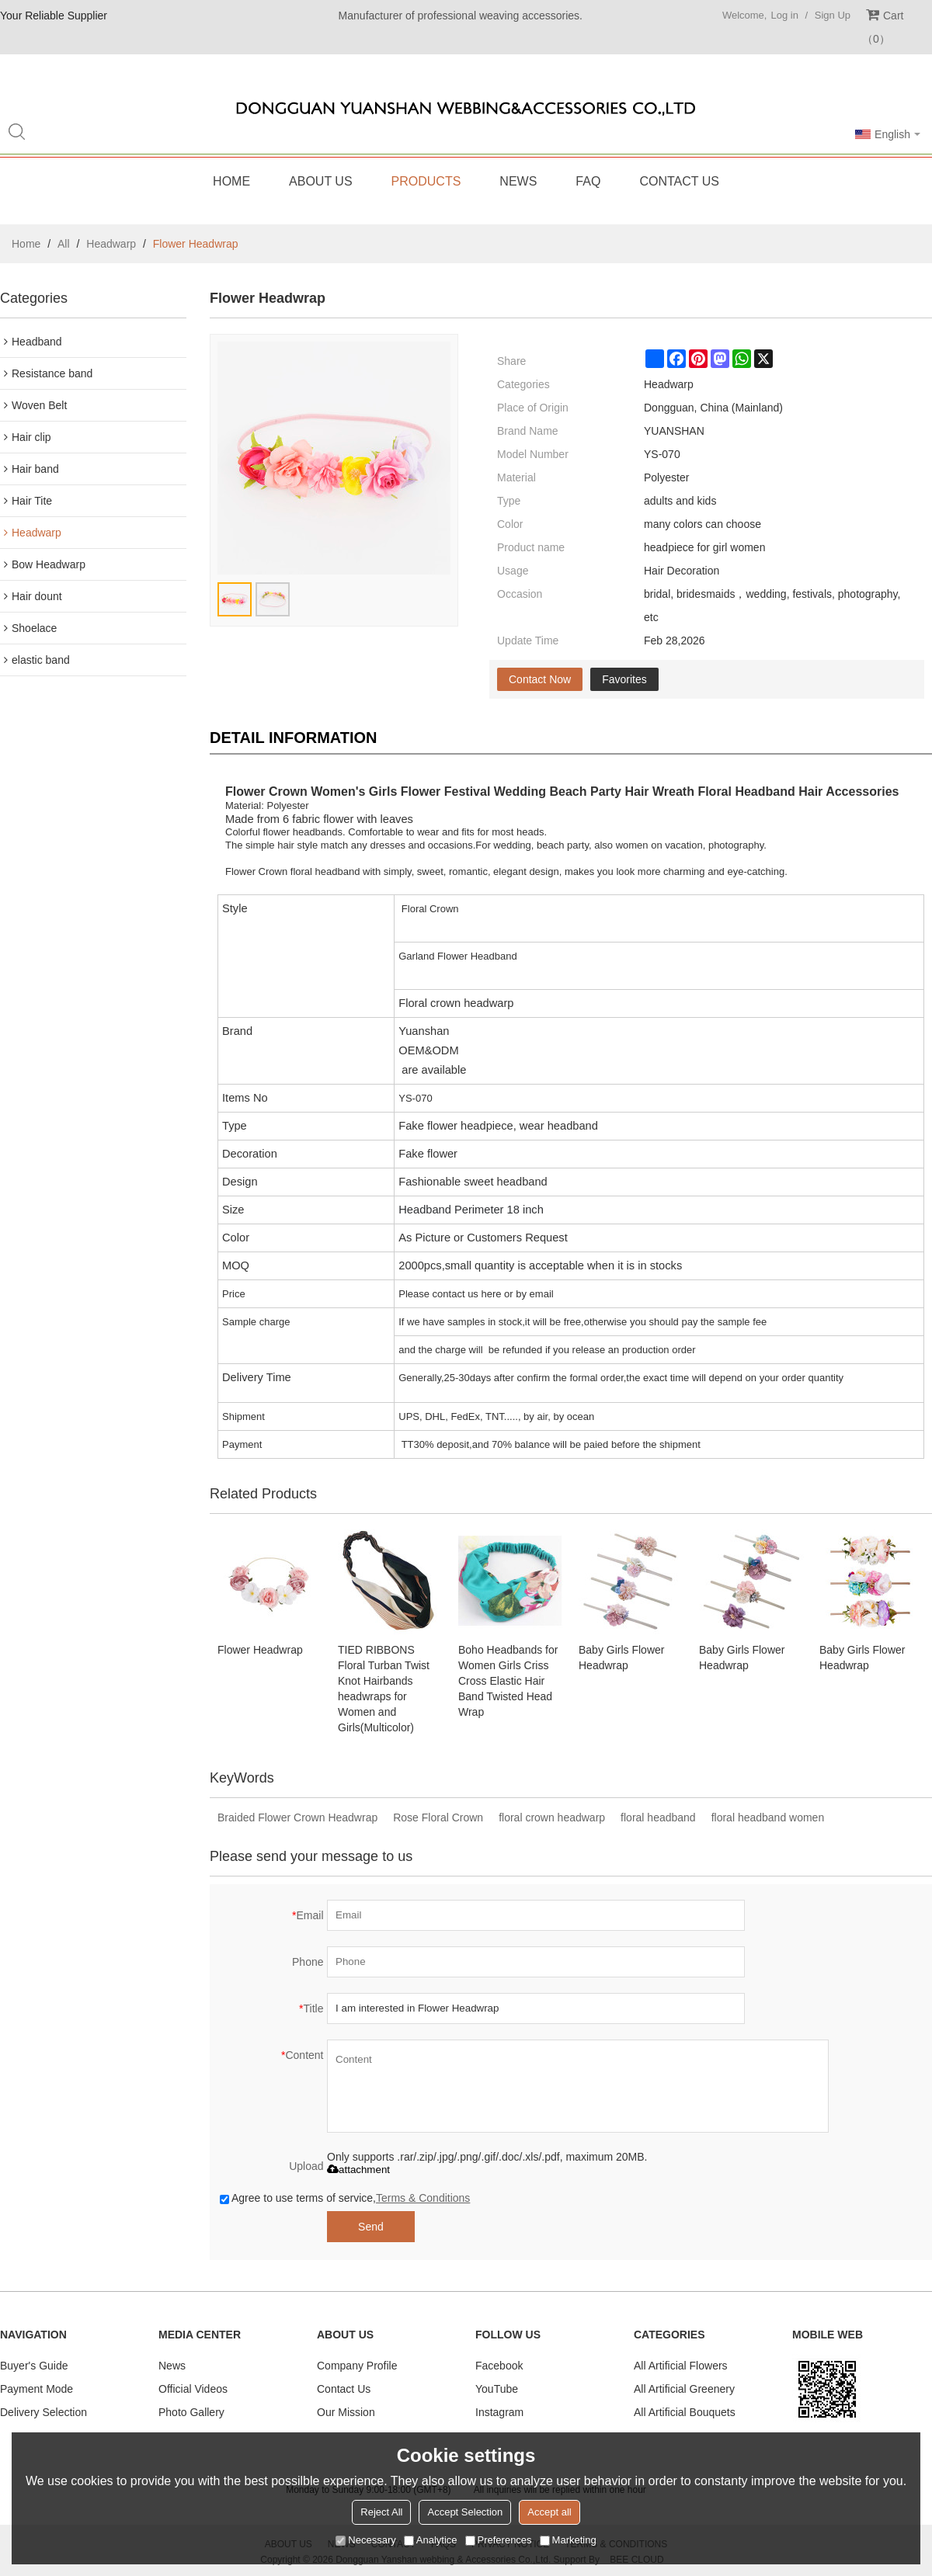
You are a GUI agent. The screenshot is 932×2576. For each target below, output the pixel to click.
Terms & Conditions (423, 2198)
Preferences (498, 2540)
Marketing (568, 2540)
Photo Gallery (191, 2412)
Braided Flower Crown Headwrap (297, 1817)
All (63, 244)
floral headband (658, 1817)
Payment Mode (36, 2389)
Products (426, 181)
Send (371, 2226)
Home (231, 181)
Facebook (499, 2365)
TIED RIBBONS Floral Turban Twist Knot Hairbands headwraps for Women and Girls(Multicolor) (383, 1689)
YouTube (496, 2389)
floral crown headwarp (552, 1817)
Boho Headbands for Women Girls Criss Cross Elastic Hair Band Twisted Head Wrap (508, 1681)
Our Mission (346, 2412)
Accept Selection (465, 2512)
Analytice (430, 2540)
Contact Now (540, 679)
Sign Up (832, 15)
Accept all (549, 2512)
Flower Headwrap (260, 1650)
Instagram (499, 2412)
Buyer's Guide (34, 2365)
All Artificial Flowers (681, 2365)
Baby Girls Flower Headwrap (621, 1658)
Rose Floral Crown (438, 1817)
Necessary (365, 2540)
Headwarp (111, 244)
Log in (784, 15)
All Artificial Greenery (684, 2389)
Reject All (381, 2512)
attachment (358, 2169)
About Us (321, 181)
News (518, 181)
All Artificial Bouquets (685, 2412)
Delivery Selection (43, 2412)
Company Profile (357, 2365)
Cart (882, 27)
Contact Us (679, 181)
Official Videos (193, 2389)
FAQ (588, 181)
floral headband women (768, 1817)
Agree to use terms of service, (345, 2198)
